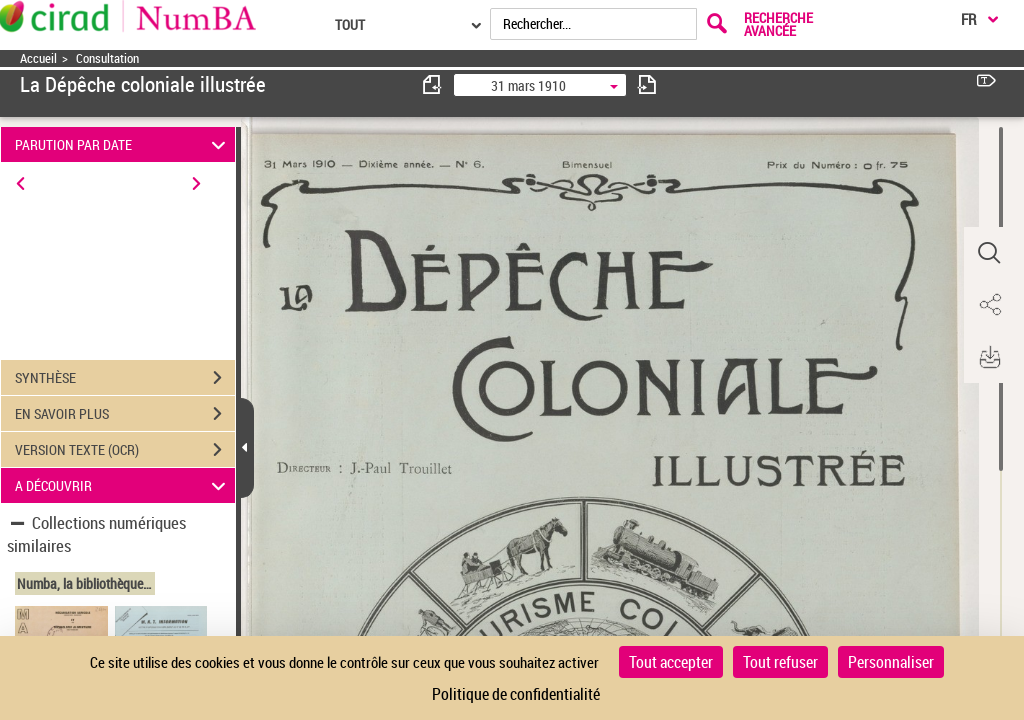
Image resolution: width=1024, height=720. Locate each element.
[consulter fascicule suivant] (647, 84)
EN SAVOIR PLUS (125, 414)
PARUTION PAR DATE (123, 144)
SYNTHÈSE (125, 378)
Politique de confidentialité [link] (516, 694)
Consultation (107, 58)
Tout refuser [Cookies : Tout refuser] (780, 662)
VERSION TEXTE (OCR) (125, 450)
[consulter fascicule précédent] (433, 84)
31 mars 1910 (528, 85)
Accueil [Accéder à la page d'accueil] (38, 58)
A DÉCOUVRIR (123, 485)
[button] (989, 253)
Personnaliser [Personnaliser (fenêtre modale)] (891, 662)
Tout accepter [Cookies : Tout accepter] (671, 662)
